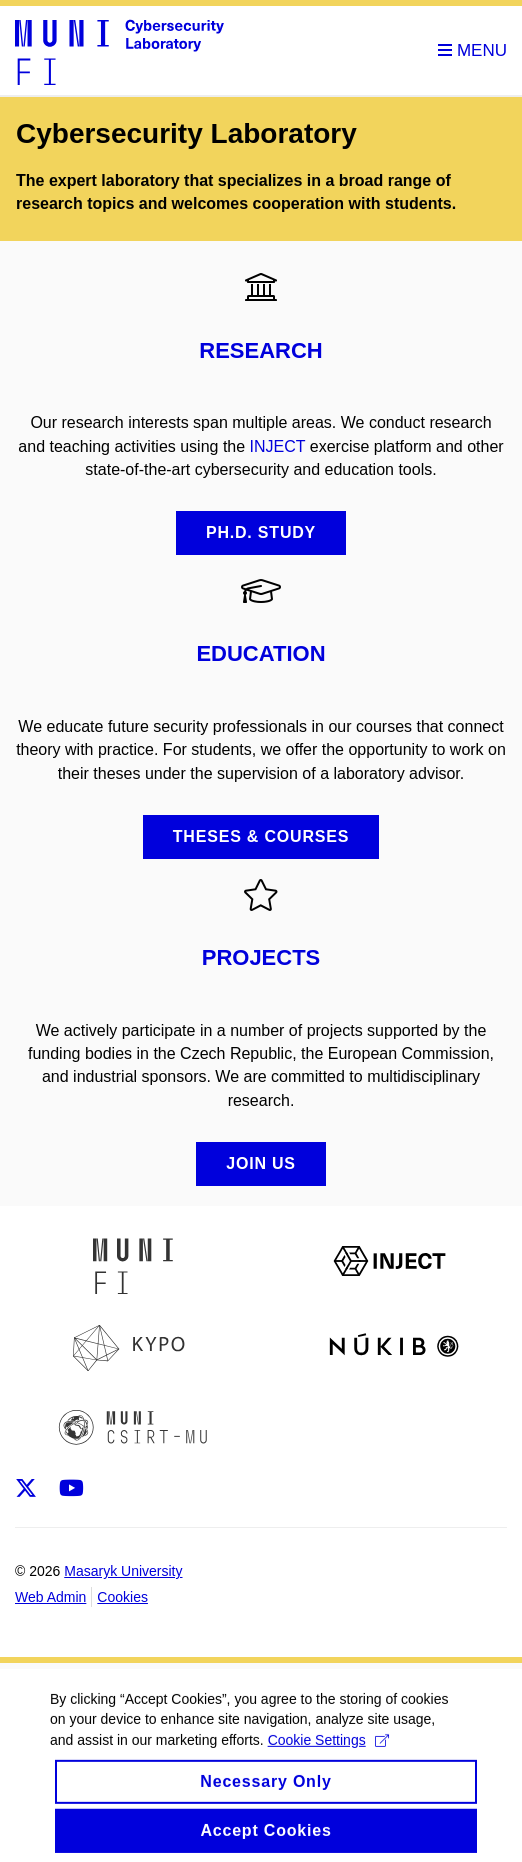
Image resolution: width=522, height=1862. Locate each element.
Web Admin (50, 1597)
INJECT (278, 446)
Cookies (122, 1597)
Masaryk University (123, 1571)
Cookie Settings (328, 1748)
